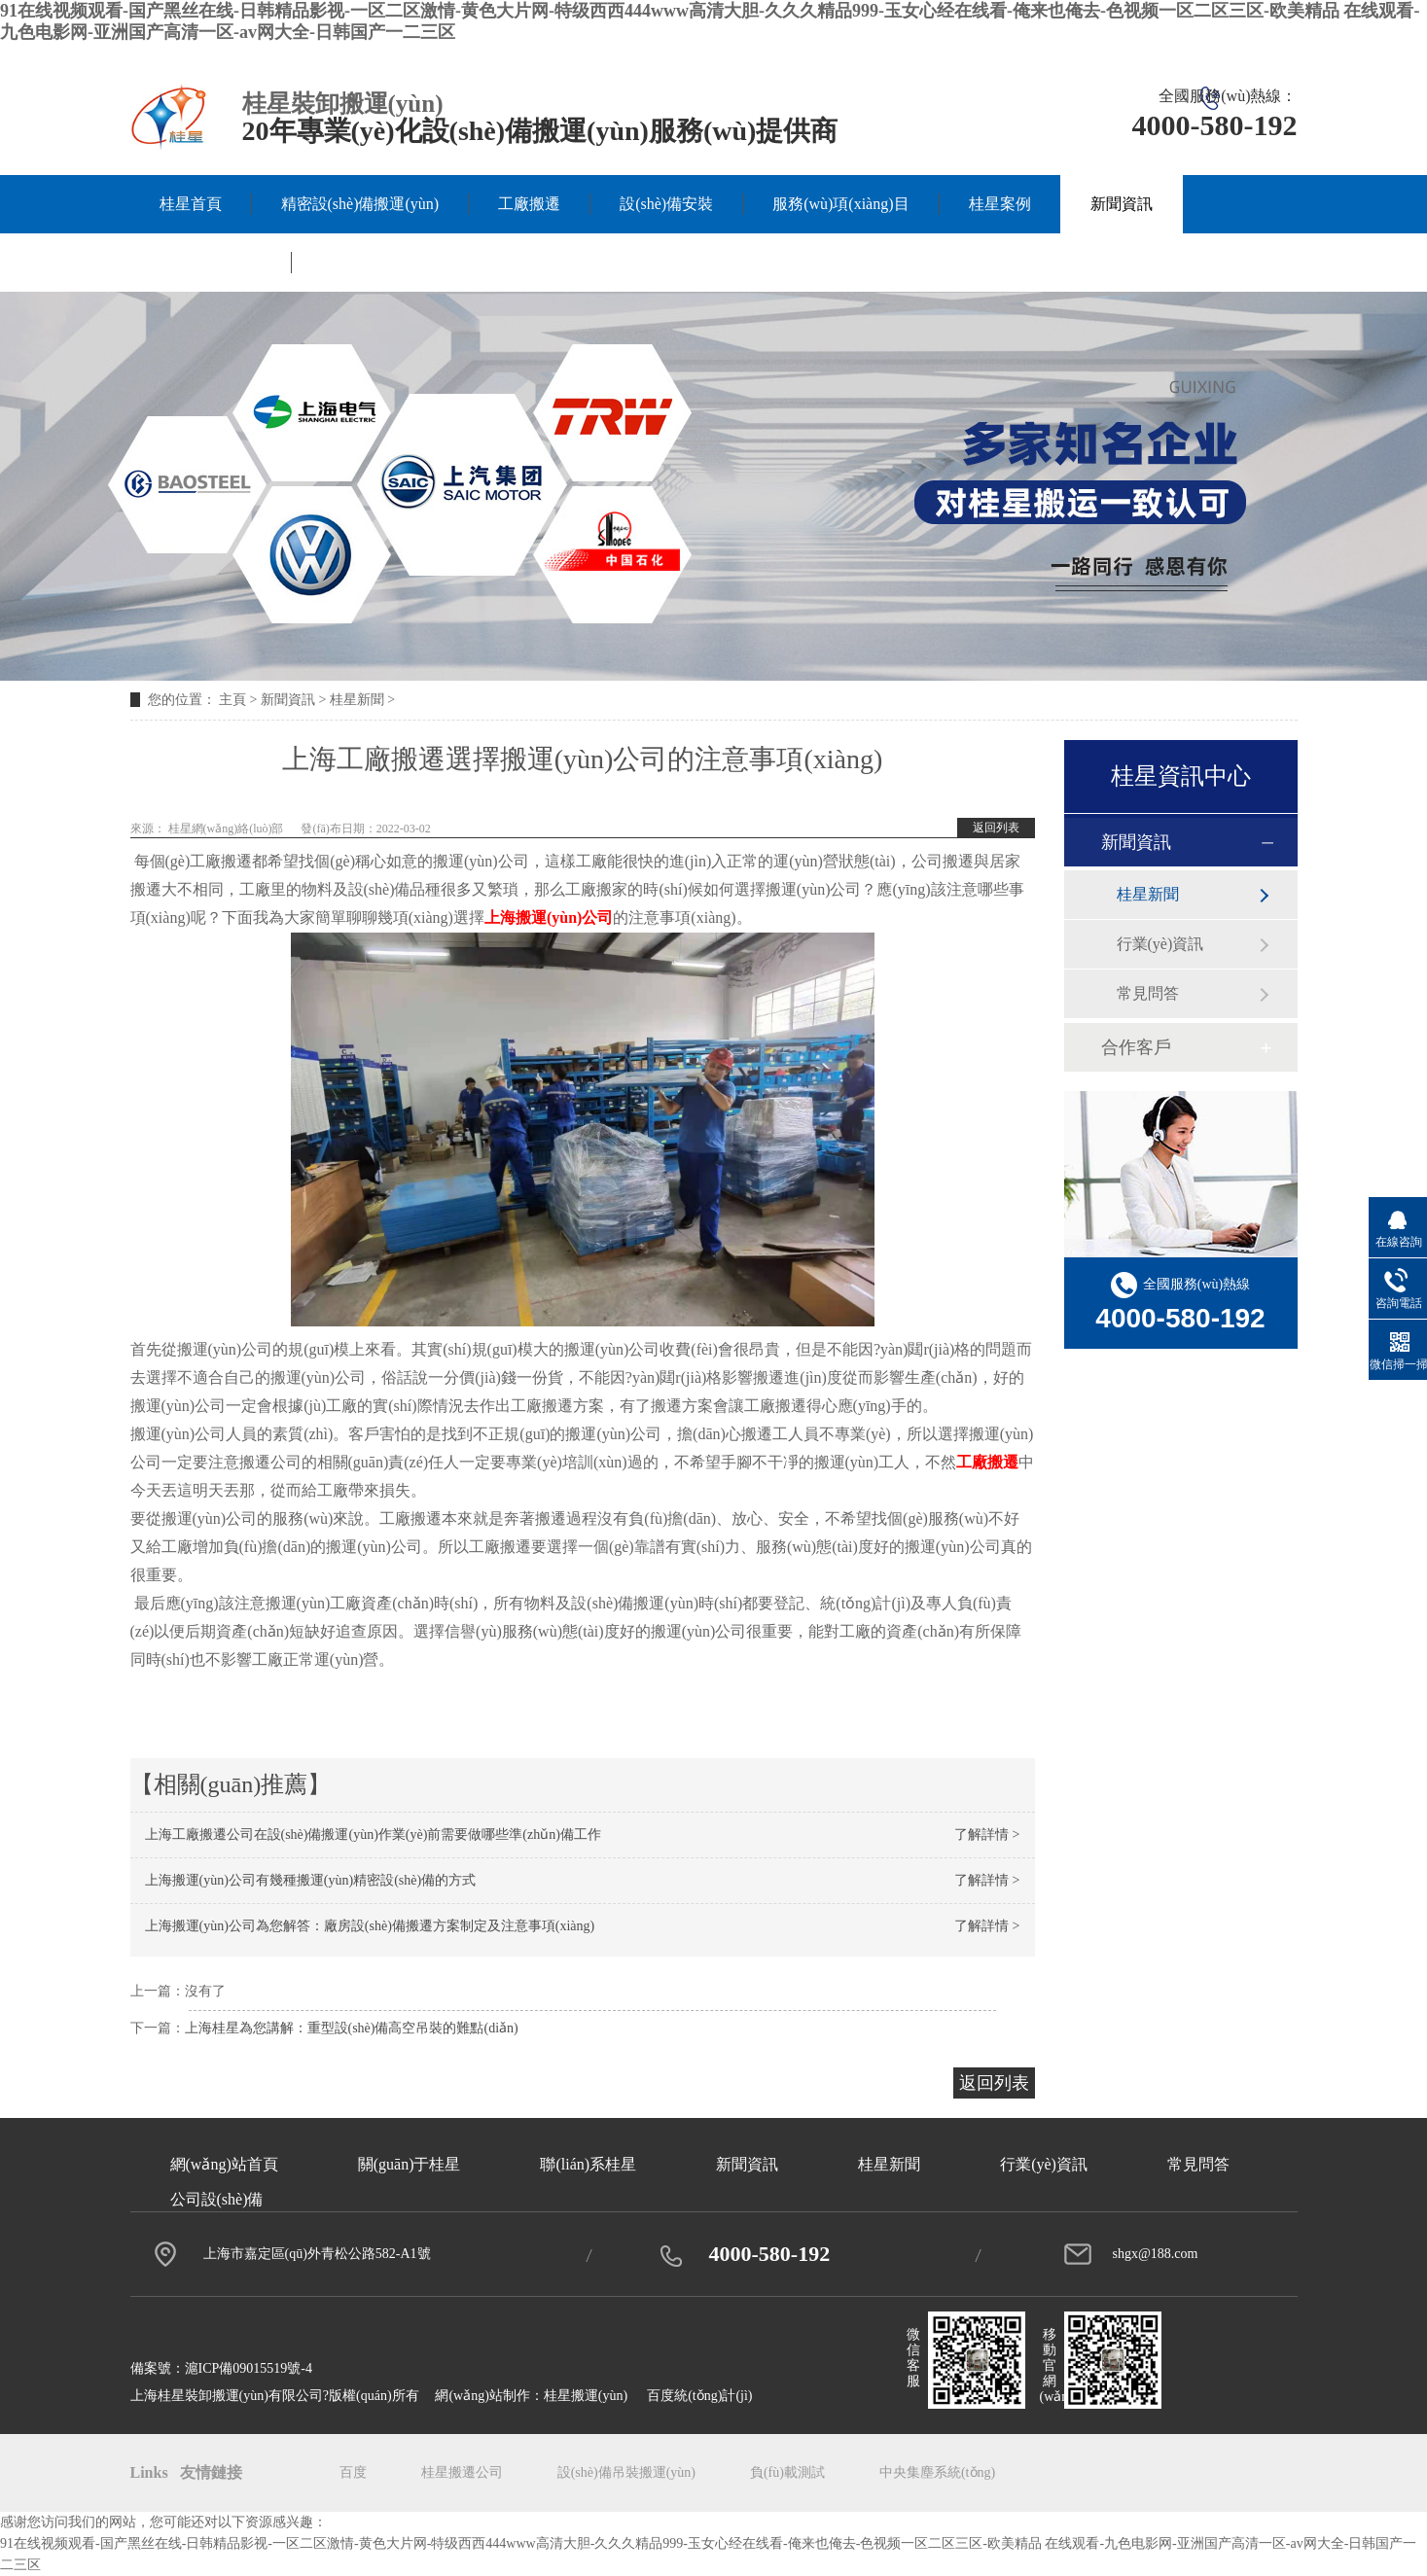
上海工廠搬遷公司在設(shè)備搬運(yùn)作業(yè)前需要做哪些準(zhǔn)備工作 (373, 1834)
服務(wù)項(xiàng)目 (840, 203)
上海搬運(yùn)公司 (548, 917)
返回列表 (996, 827)
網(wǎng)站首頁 (224, 2164)
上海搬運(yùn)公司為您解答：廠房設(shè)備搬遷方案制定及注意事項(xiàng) (370, 1926)
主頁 (232, 699)
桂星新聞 (357, 699)
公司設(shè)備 (217, 2199)
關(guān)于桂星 (211, 262)
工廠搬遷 (529, 203)
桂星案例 (1000, 203)
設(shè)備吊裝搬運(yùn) (626, 2472)
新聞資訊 (1121, 203)
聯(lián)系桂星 (369, 262)
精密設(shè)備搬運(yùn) (360, 203)
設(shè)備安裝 (666, 203)
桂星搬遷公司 (462, 2472)
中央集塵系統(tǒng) (937, 2472)
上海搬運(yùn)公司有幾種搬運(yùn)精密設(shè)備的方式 (311, 1880)
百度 (353, 2472)
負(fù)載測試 (787, 2472)
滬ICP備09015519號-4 (248, 2368)
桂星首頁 (191, 203)
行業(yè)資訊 (1160, 943)
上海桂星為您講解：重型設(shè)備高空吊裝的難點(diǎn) (351, 2028)
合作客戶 (1136, 1047)
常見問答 (1148, 993)
